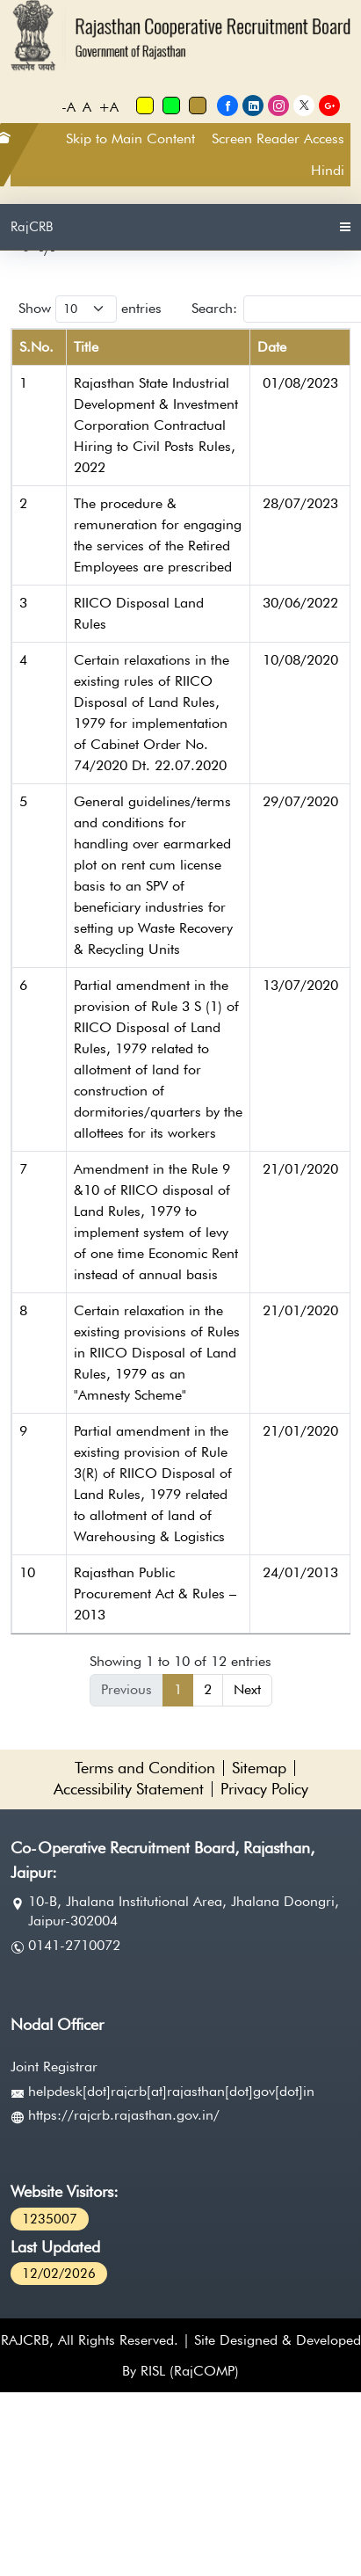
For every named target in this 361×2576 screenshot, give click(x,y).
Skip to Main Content (130, 138)
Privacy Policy (264, 1789)
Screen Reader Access (278, 138)
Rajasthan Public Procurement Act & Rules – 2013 (155, 1593)
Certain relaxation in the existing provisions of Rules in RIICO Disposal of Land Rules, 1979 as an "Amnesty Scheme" (157, 1352)
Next (247, 1689)
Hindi (327, 170)
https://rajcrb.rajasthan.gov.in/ (124, 2115)
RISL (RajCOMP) (190, 2370)
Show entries (90, 309)
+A (108, 106)
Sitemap (259, 1768)
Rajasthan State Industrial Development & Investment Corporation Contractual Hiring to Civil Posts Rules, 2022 (156, 425)
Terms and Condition (145, 1768)
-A (68, 106)
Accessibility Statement (129, 1789)
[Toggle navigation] (345, 227)
